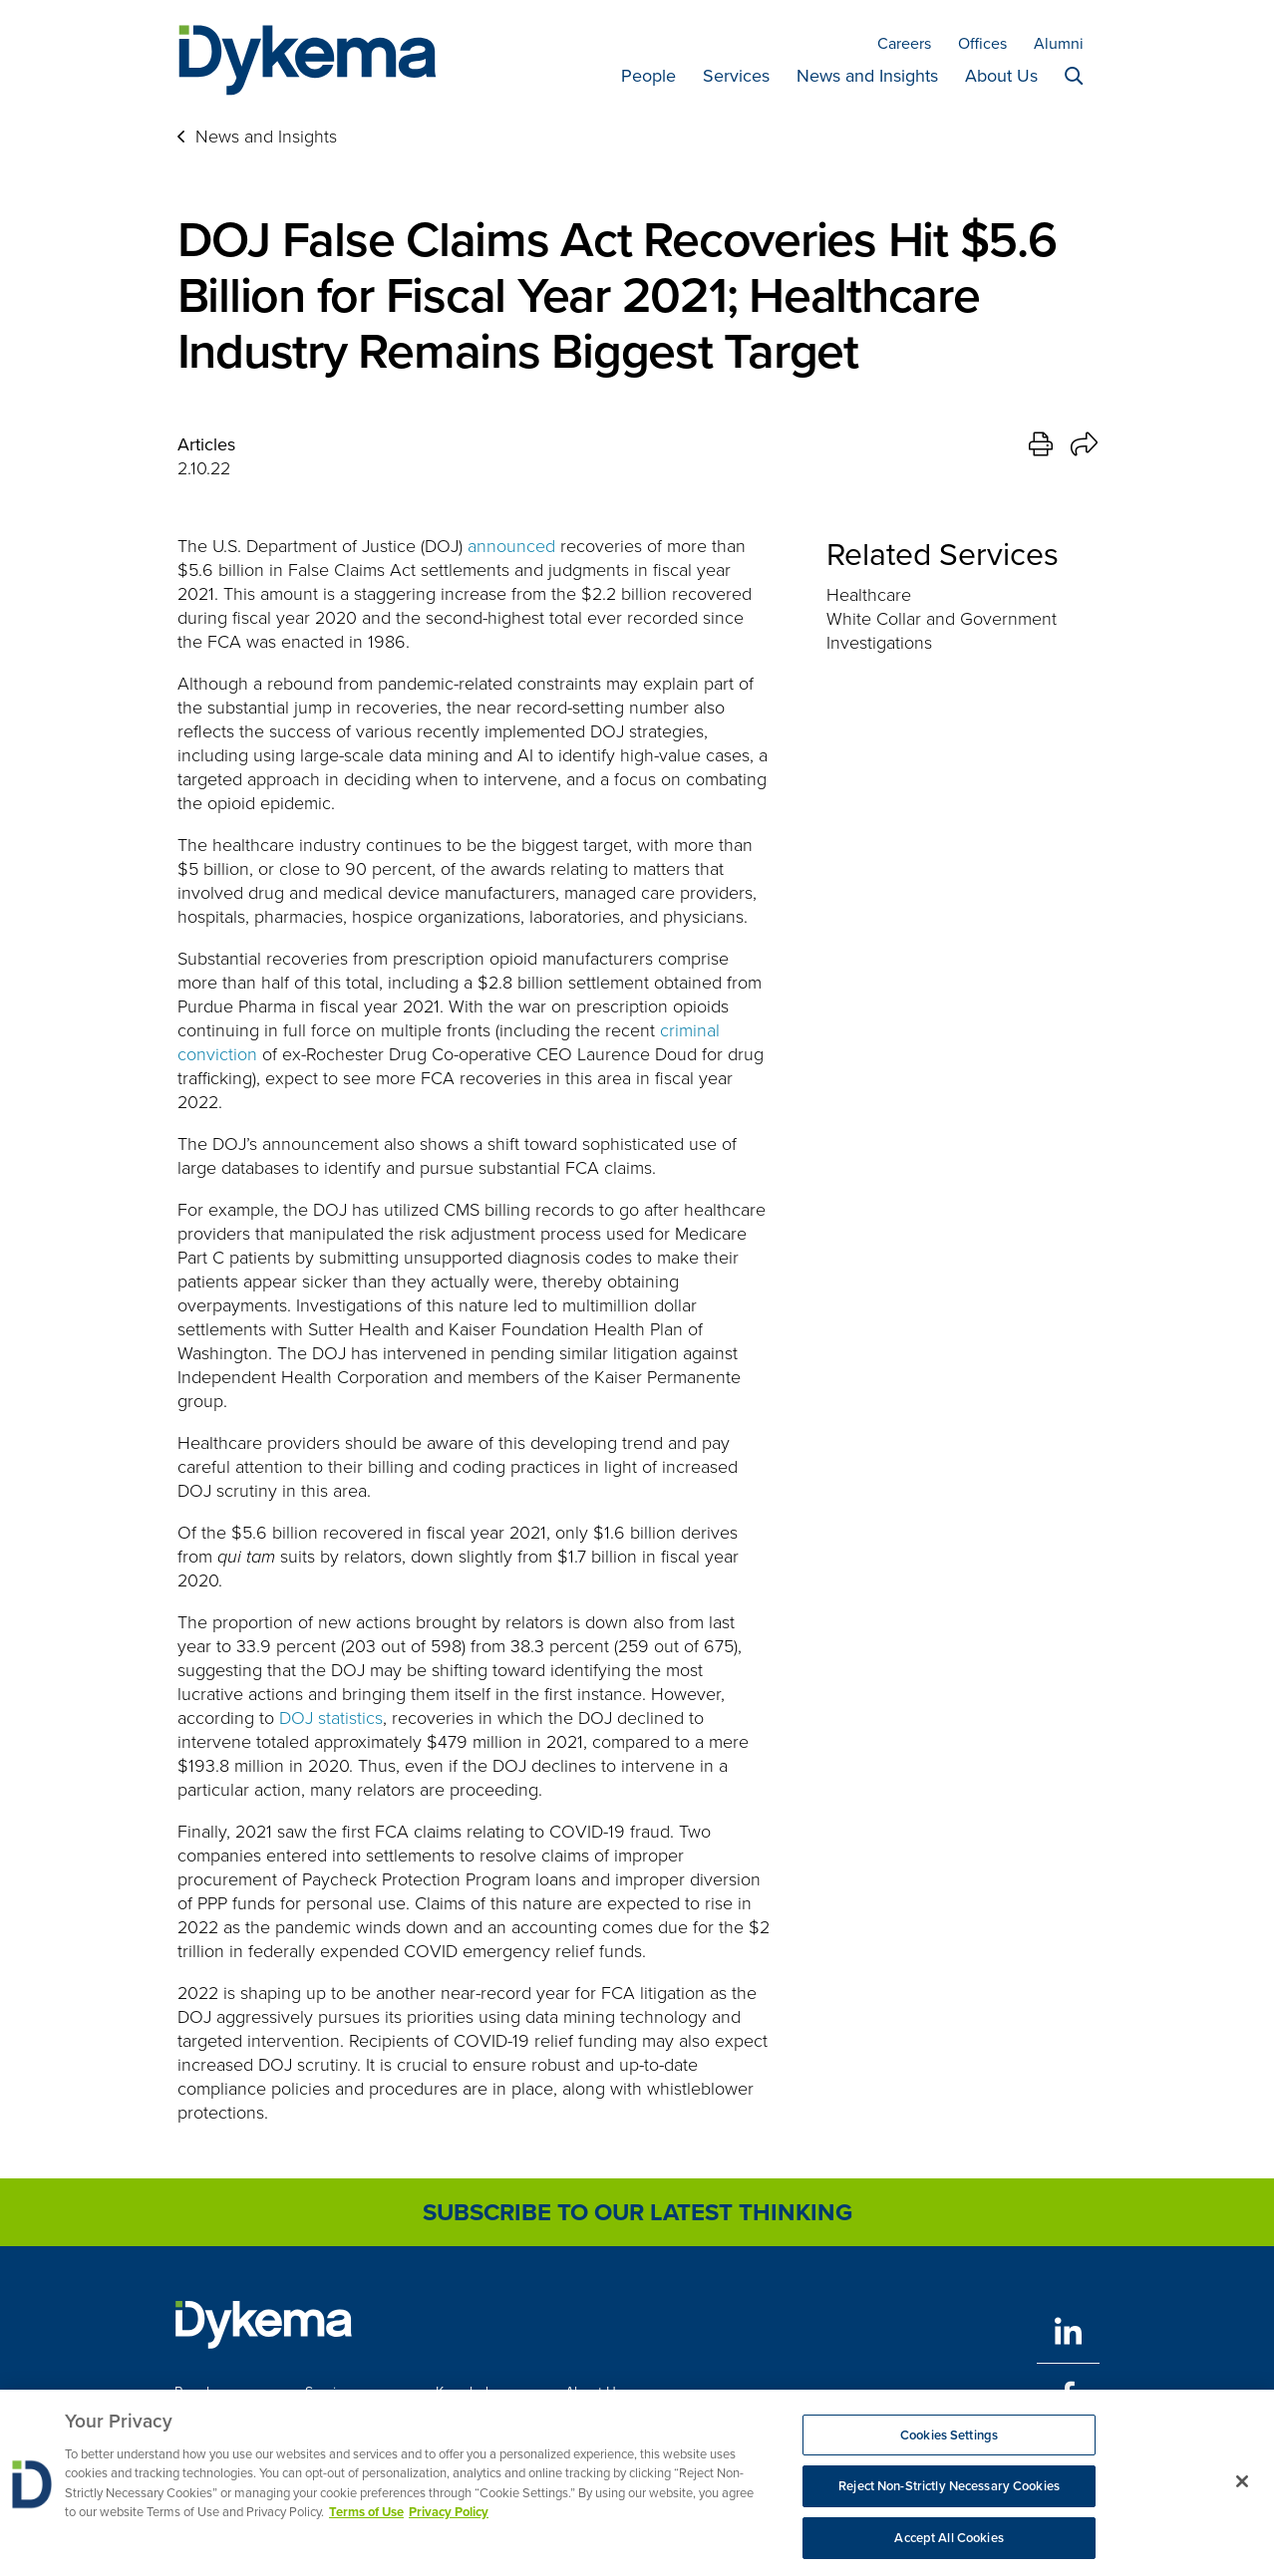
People (648, 76)
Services (736, 76)
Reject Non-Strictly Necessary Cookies (949, 2492)
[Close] (1242, 2487)
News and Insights (867, 76)
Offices (982, 43)
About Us (1001, 76)
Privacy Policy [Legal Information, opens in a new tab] (448, 2518)
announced (511, 546)
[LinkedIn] (1068, 2331)
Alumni (1059, 43)
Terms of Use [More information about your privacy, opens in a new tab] (366, 2518)
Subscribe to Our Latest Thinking (637, 2212)
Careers (904, 43)
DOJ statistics (331, 1718)
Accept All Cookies (948, 2544)
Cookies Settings (949, 2441)
